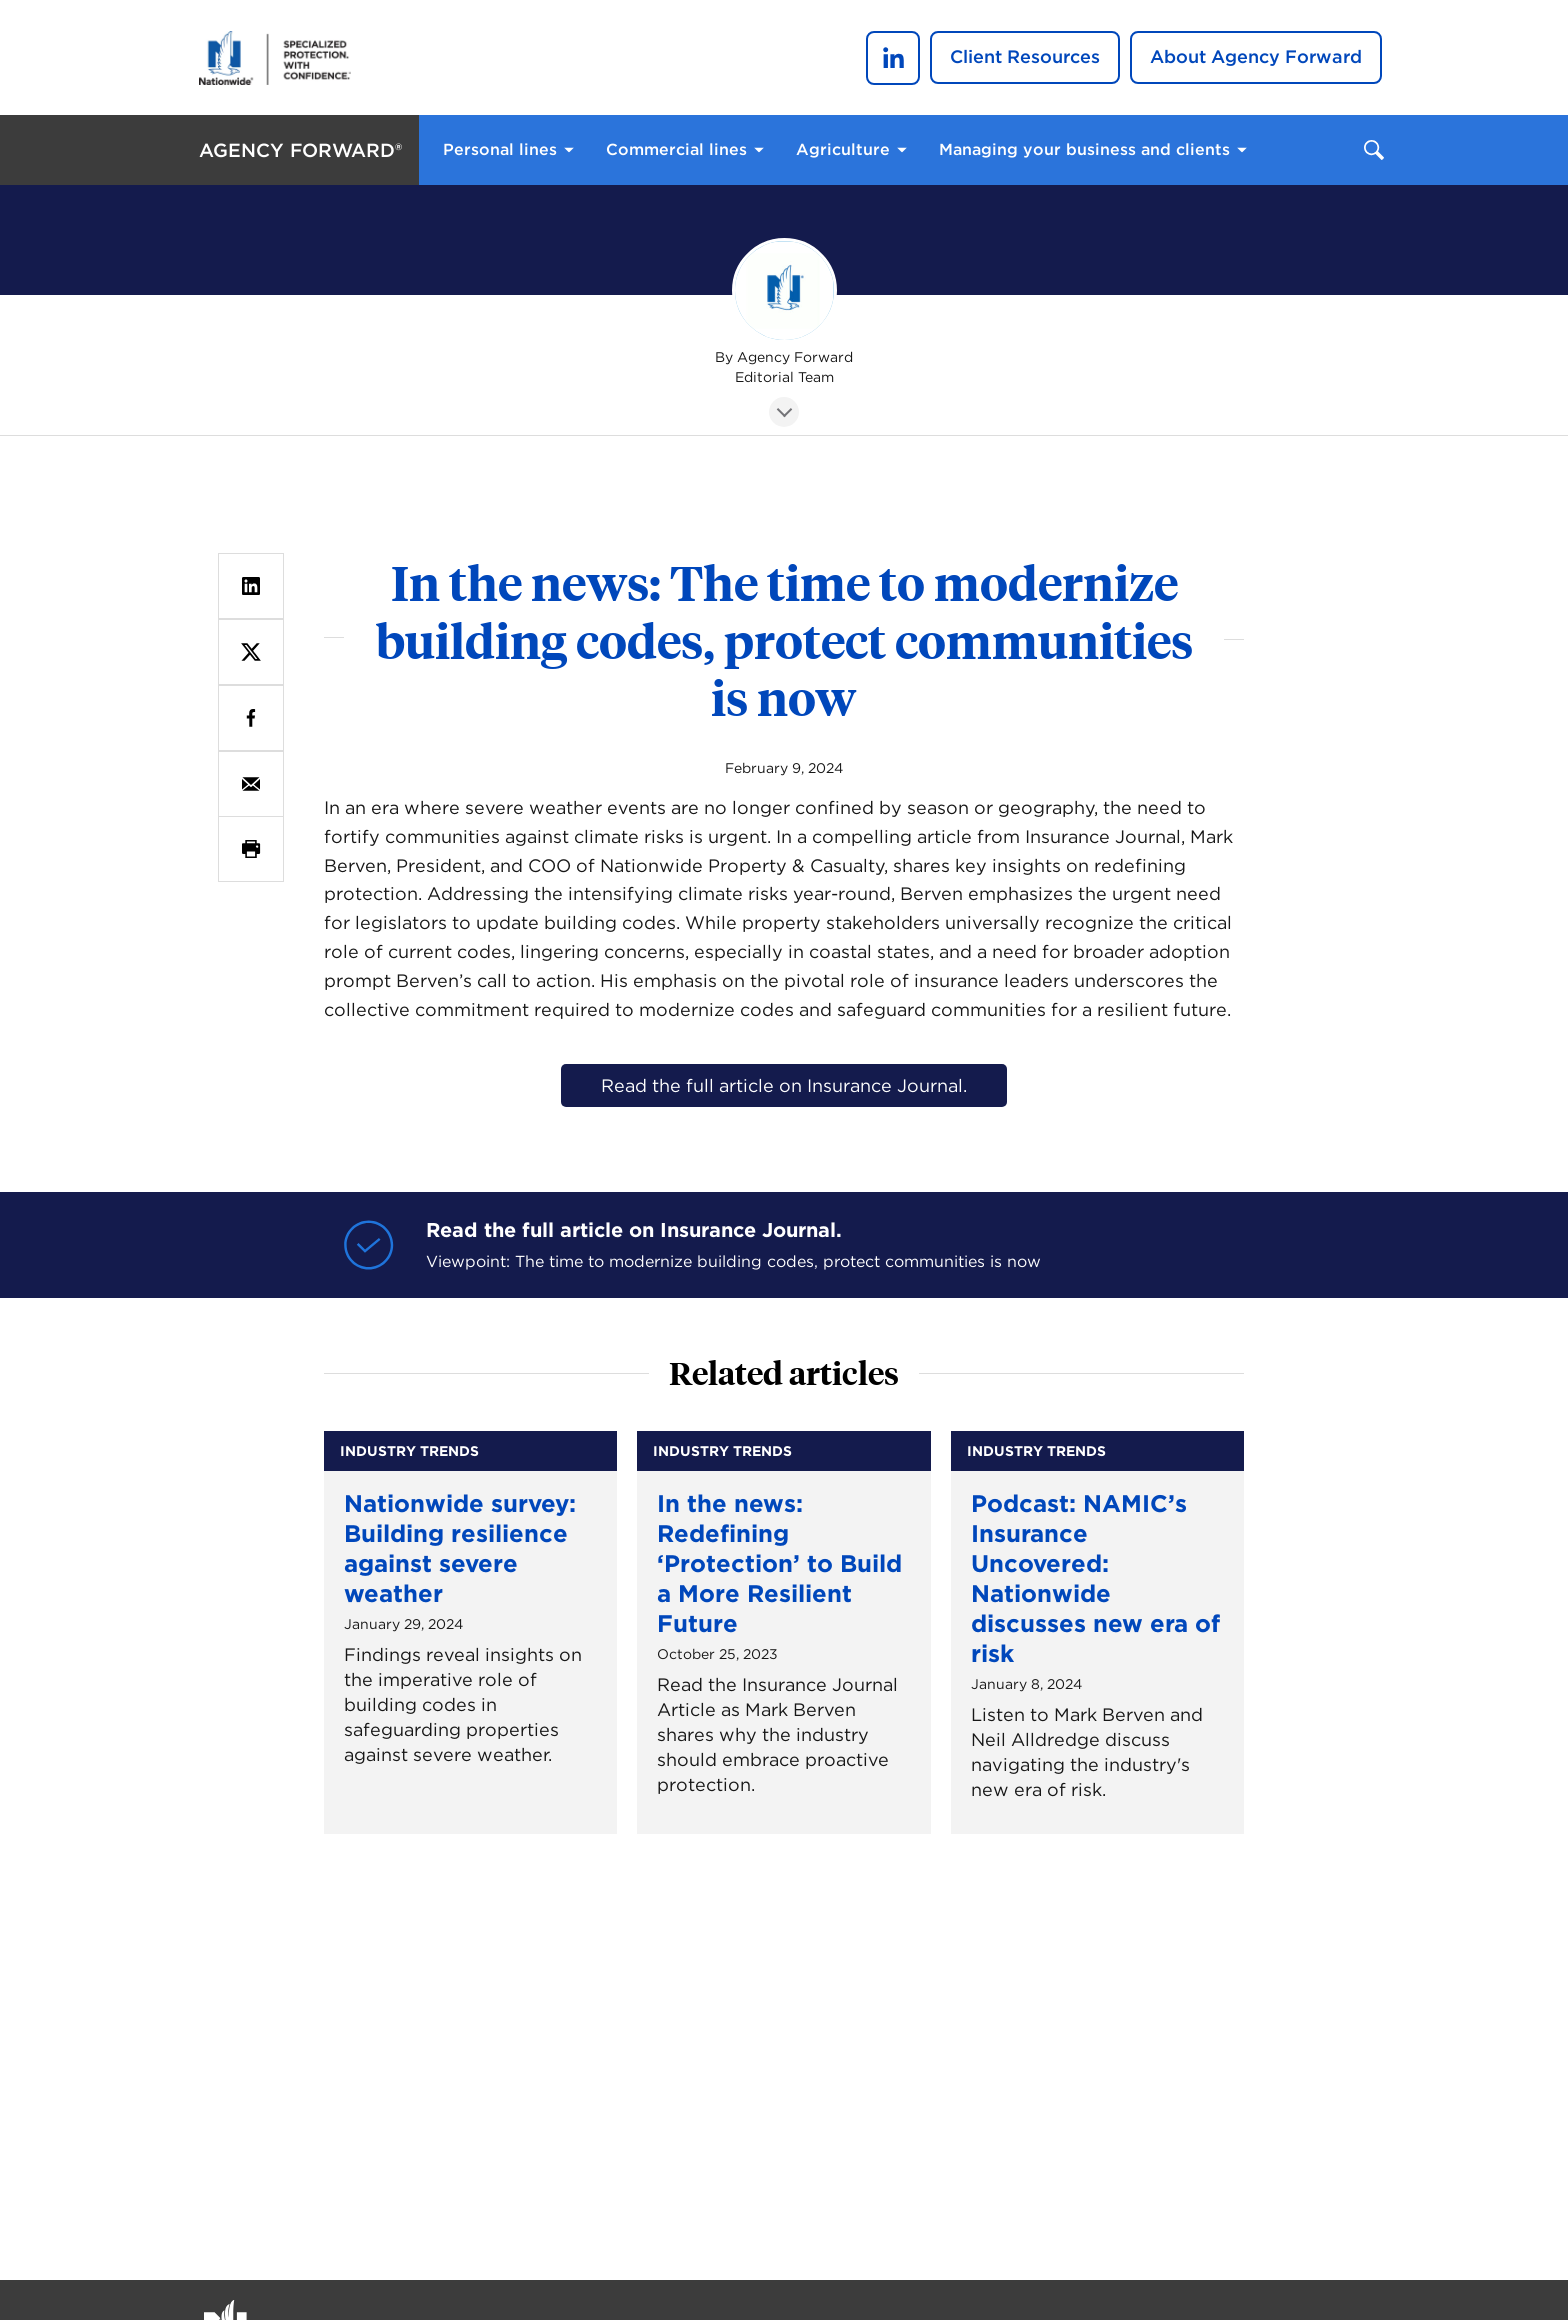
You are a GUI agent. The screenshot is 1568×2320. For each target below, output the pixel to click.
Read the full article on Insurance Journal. (784, 1085)
